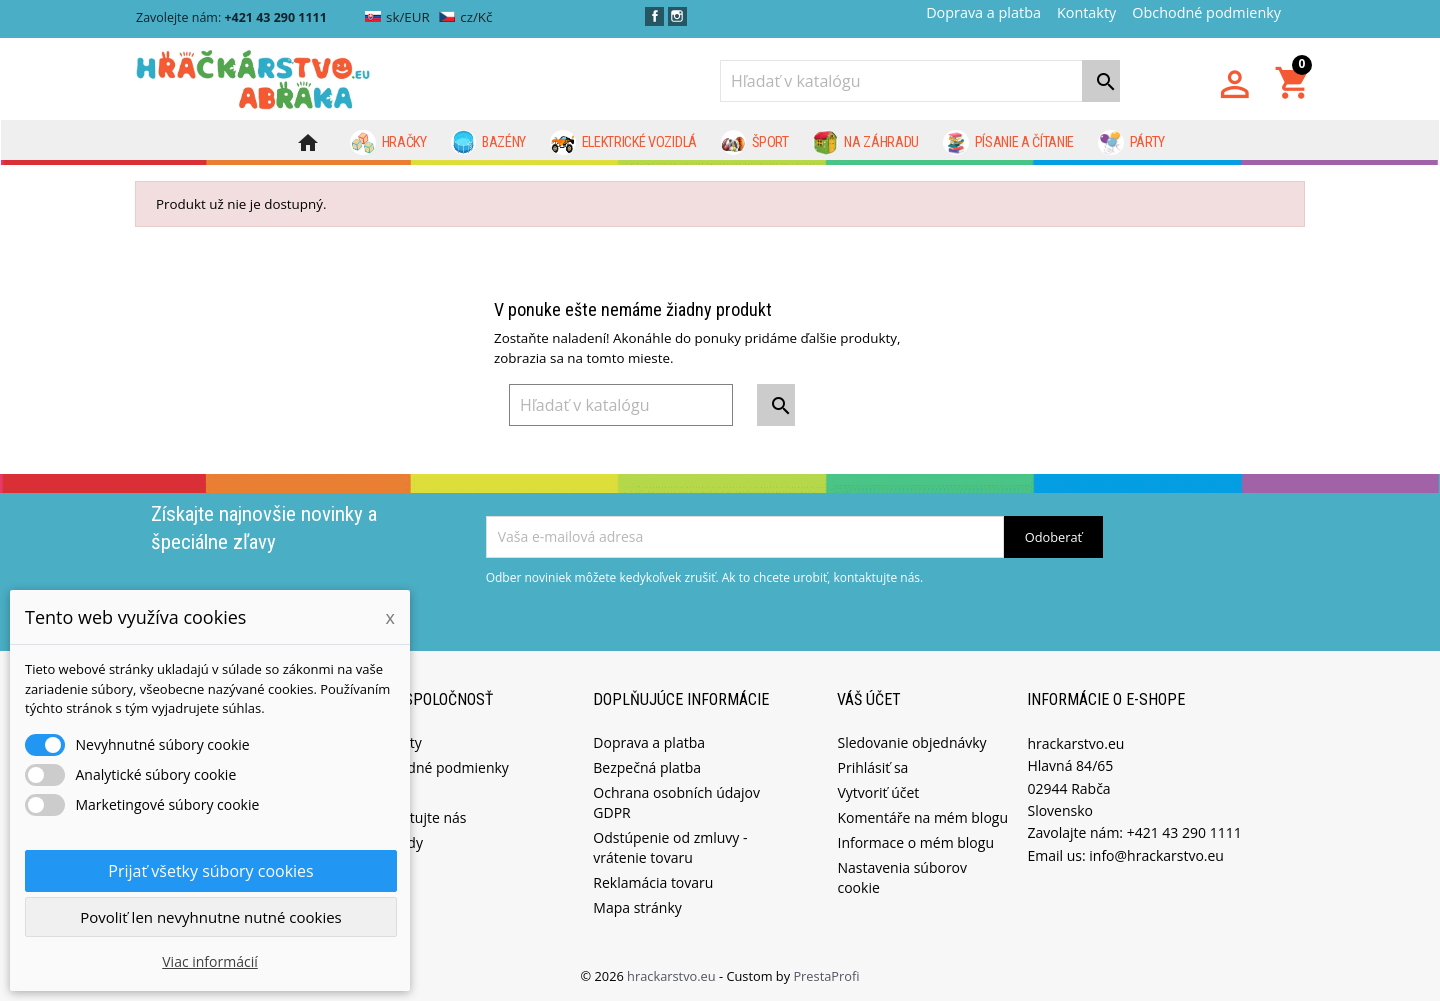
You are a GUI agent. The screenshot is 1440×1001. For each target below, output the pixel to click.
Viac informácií (210, 961)
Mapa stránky (637, 906)
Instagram (677, 16)
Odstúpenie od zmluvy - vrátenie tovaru (670, 846)
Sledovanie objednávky (911, 741)
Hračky (388, 143)
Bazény (489, 143)
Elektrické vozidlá (623, 143)
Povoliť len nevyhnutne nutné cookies (211, 917)
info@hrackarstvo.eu (1156, 854)
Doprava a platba (983, 12)
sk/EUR (397, 17)
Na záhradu (866, 143)
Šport (755, 143)
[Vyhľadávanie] (920, 81)
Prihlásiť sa (872, 766)
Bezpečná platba (647, 766)
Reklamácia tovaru (653, 881)
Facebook (654, 16)
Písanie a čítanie (1008, 143)
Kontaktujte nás (415, 816)
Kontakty (1086, 12)
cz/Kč (465, 17)
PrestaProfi (826, 975)
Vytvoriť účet (878, 791)
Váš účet (869, 698)
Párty (1131, 143)
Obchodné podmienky (1206, 12)
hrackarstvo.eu (673, 975)
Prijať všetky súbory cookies (210, 871)
